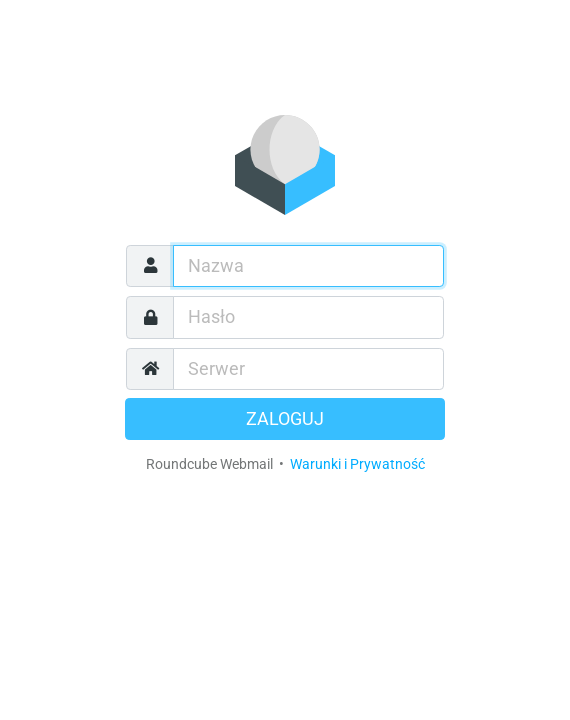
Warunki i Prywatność (357, 464)
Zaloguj (285, 419)
